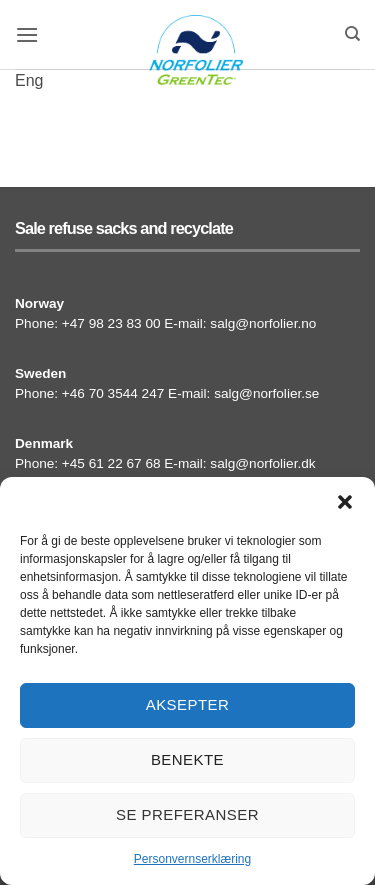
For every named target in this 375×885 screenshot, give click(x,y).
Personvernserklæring (192, 859)
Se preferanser (187, 814)
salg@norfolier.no (263, 323)
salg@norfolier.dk (262, 463)
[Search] (352, 34)
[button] (345, 502)
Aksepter (188, 704)
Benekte (187, 759)
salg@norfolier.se (266, 393)
